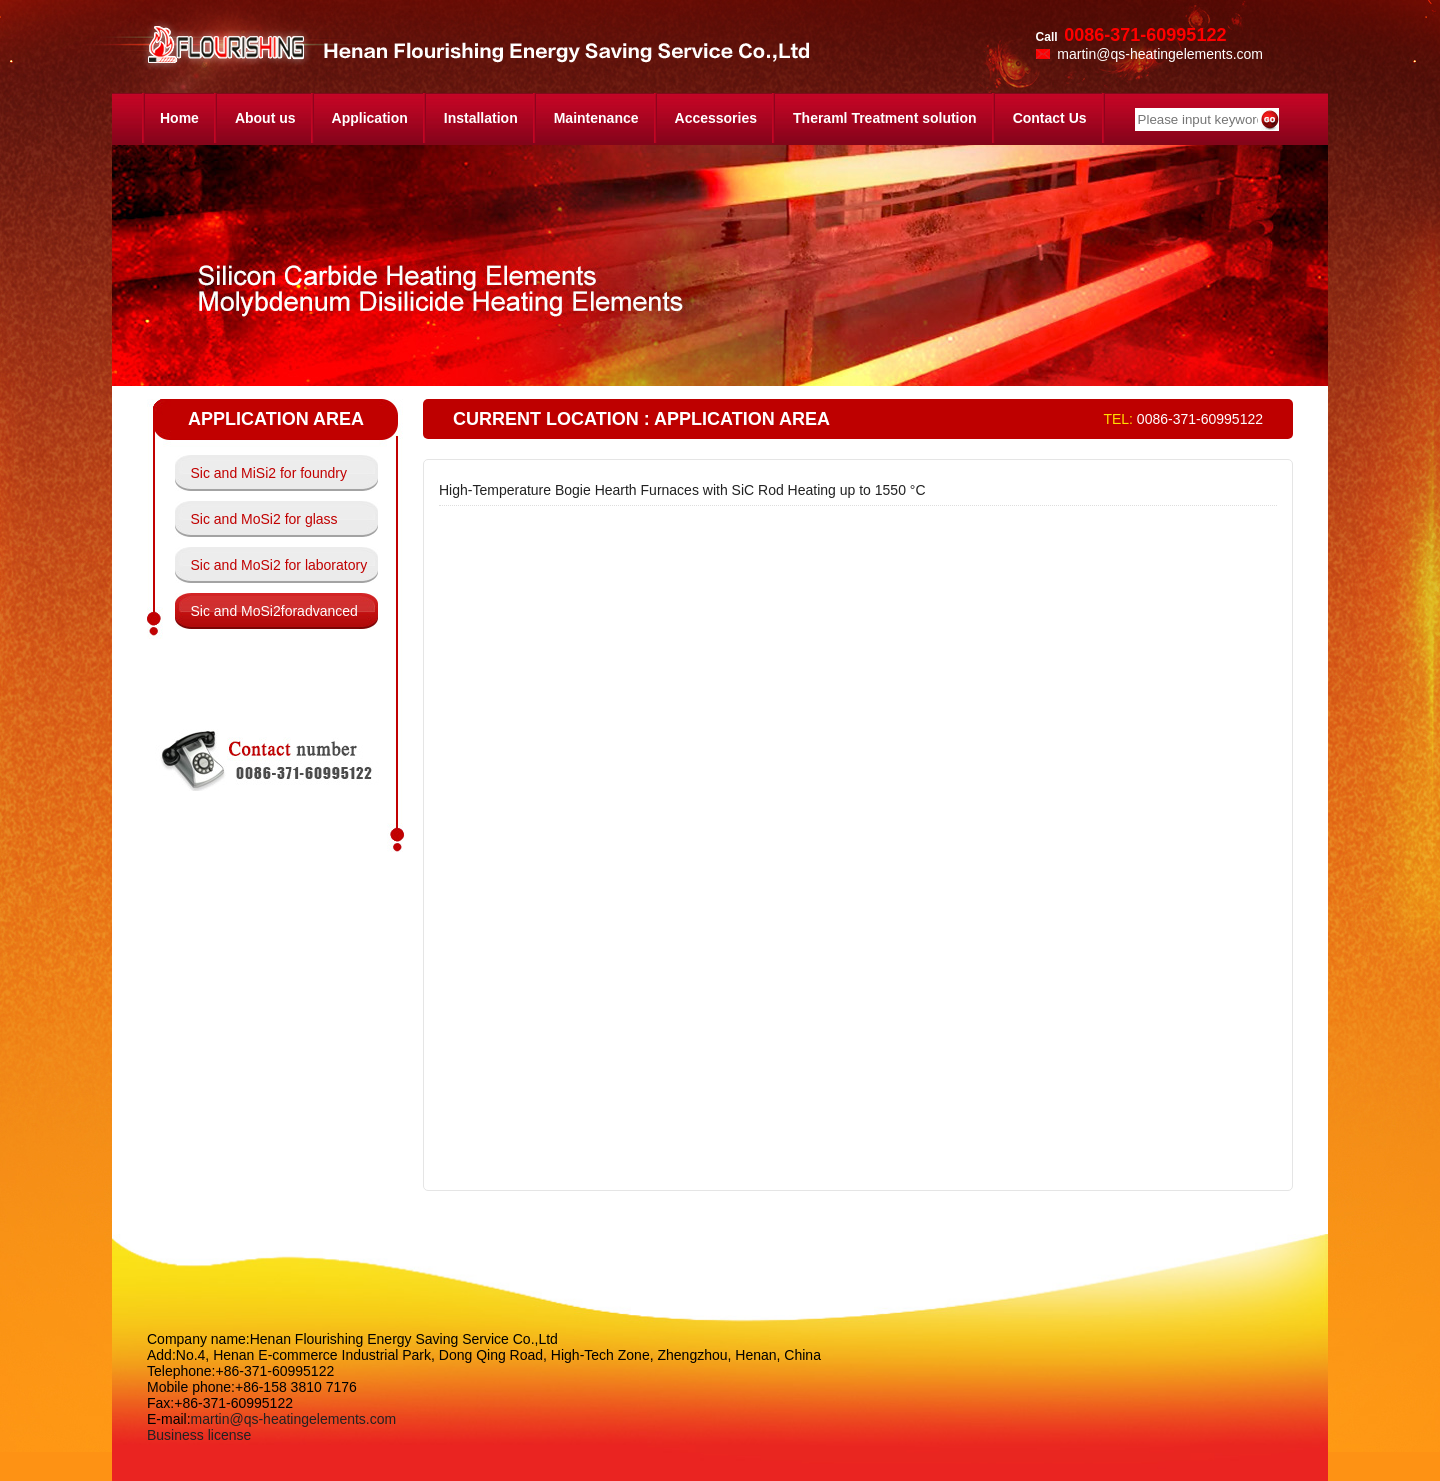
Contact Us (1050, 118)
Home (179, 118)
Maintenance (596, 118)
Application (370, 118)
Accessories (716, 118)
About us (265, 118)
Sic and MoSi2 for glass (264, 519)
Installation (481, 118)
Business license (199, 1435)
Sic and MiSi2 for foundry (269, 473)
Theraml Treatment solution (885, 118)
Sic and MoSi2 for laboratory (279, 565)
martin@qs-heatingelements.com (294, 1419)
